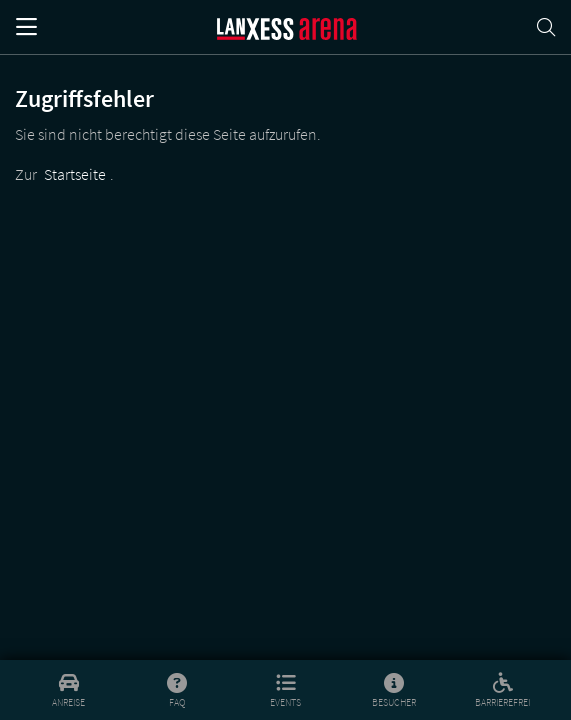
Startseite (75, 174)
